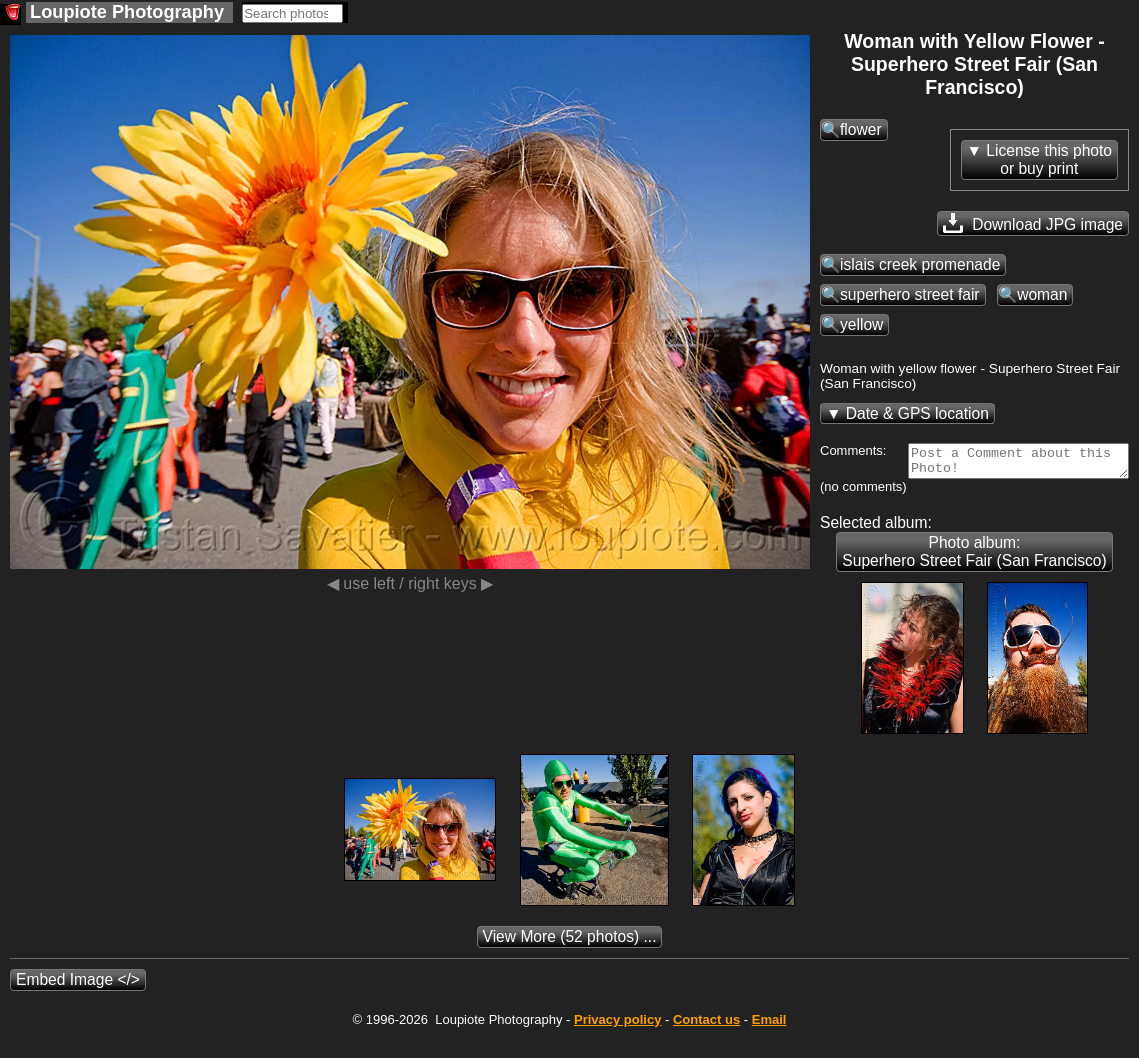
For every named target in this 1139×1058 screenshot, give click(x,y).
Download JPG (1033, 223)
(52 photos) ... (570, 957)
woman (1042, 294)
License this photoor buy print (1049, 159)
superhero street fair (910, 294)
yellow (861, 324)
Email (769, 1040)
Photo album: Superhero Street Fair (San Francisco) (974, 572)
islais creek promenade (920, 264)
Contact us (706, 1040)
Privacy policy (617, 1040)
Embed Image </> (78, 1000)
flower (861, 129)
